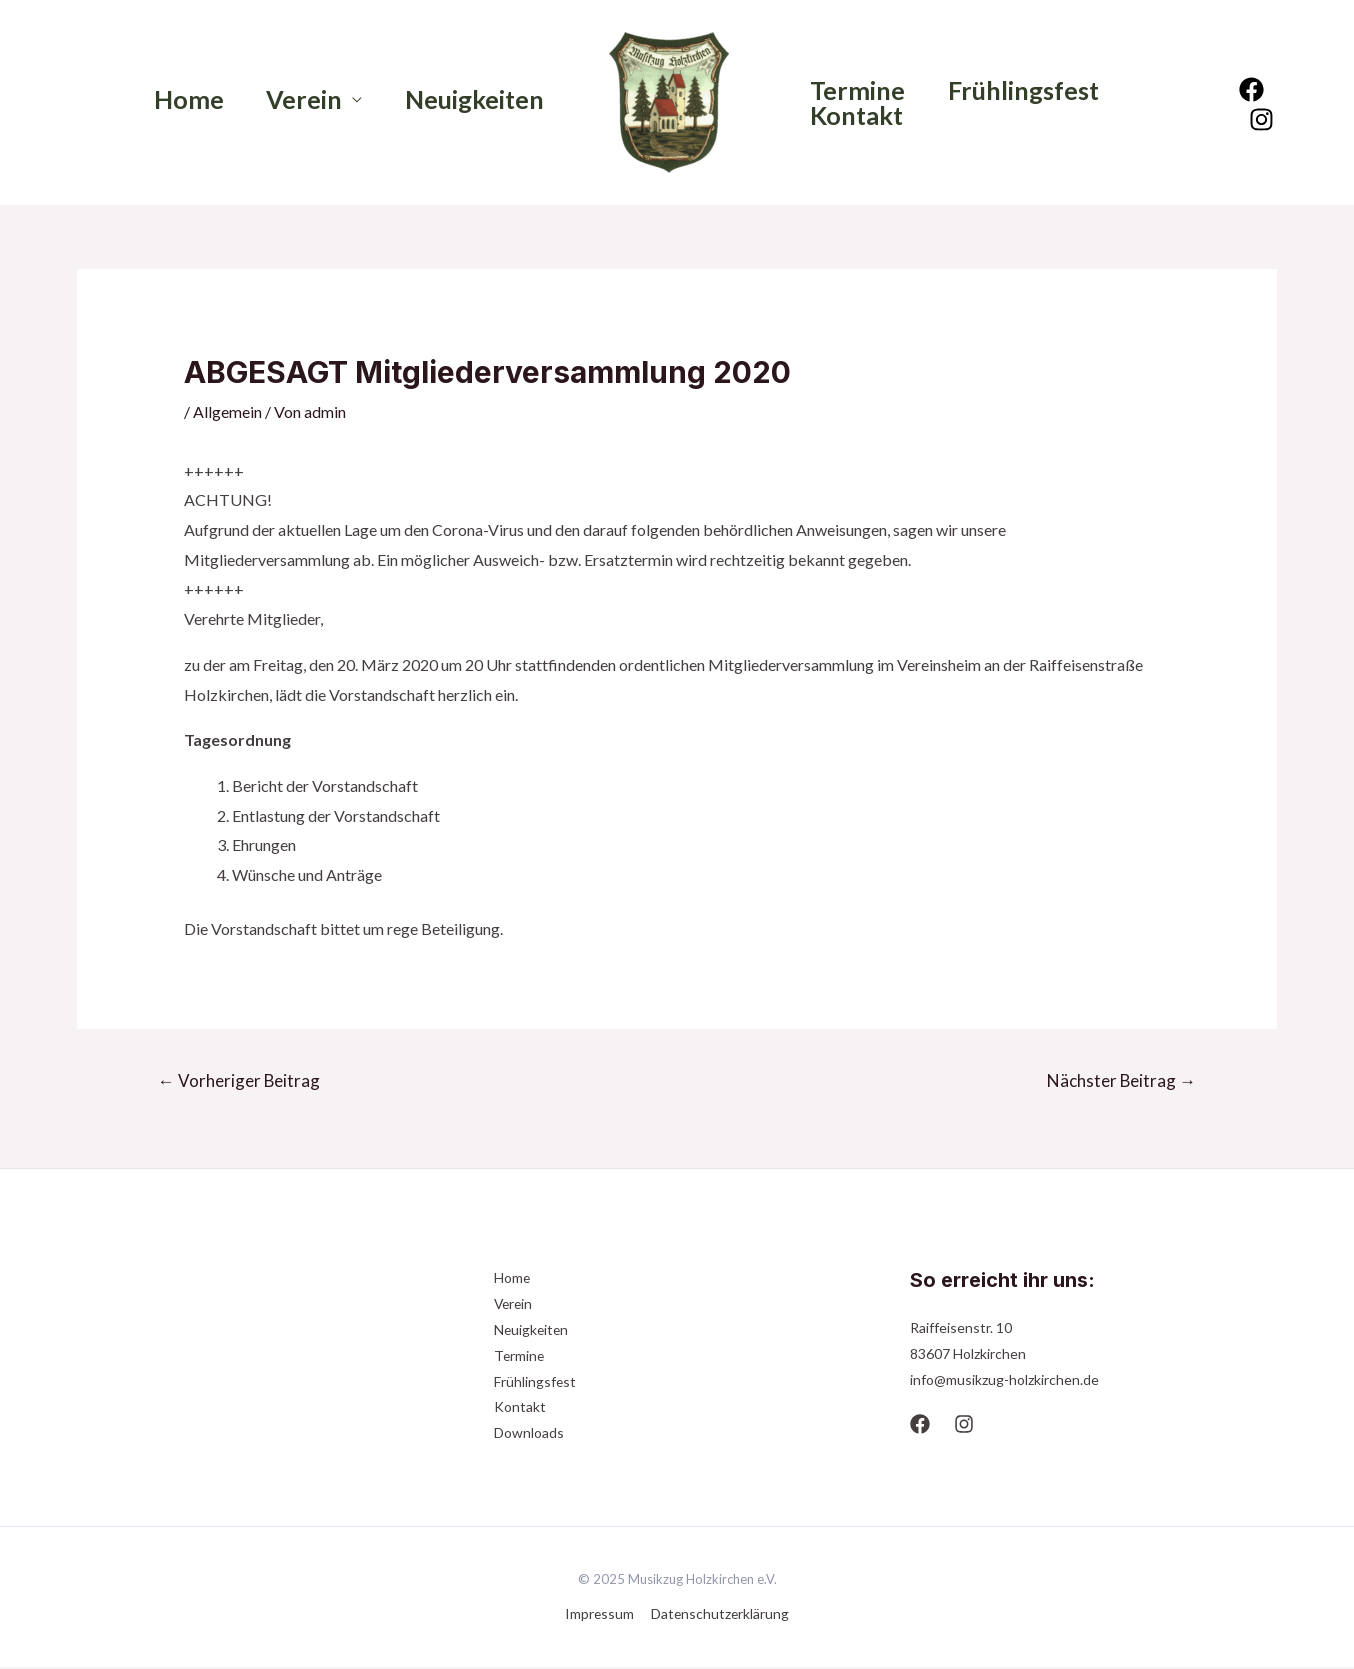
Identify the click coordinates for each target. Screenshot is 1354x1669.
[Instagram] (1263, 119)
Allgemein (227, 411)
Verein (293, 99)
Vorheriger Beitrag (239, 1080)
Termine (861, 90)
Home (170, 99)
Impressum (600, 1615)
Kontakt (860, 115)
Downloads (529, 1434)
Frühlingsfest (1034, 90)
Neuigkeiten (470, 99)
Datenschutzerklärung (719, 1615)
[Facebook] (1253, 89)
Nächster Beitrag (1121, 1080)
